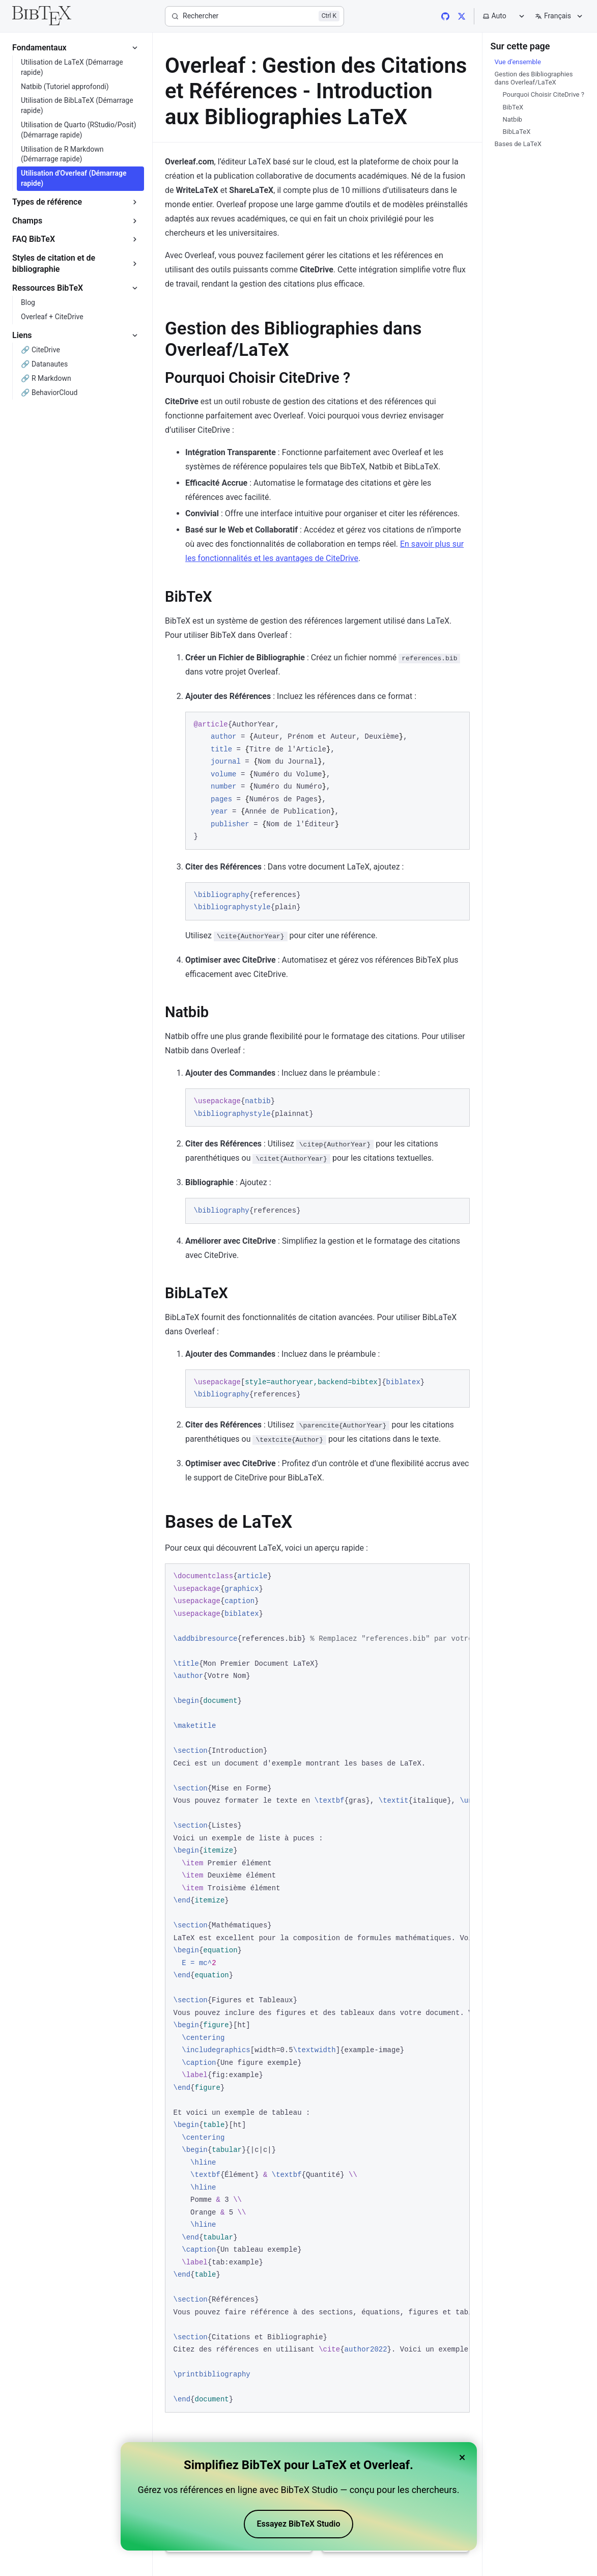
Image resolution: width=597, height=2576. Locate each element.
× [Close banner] (462, 2457)
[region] (317, 1988)
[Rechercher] (254, 16)
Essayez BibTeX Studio (298, 2524)
